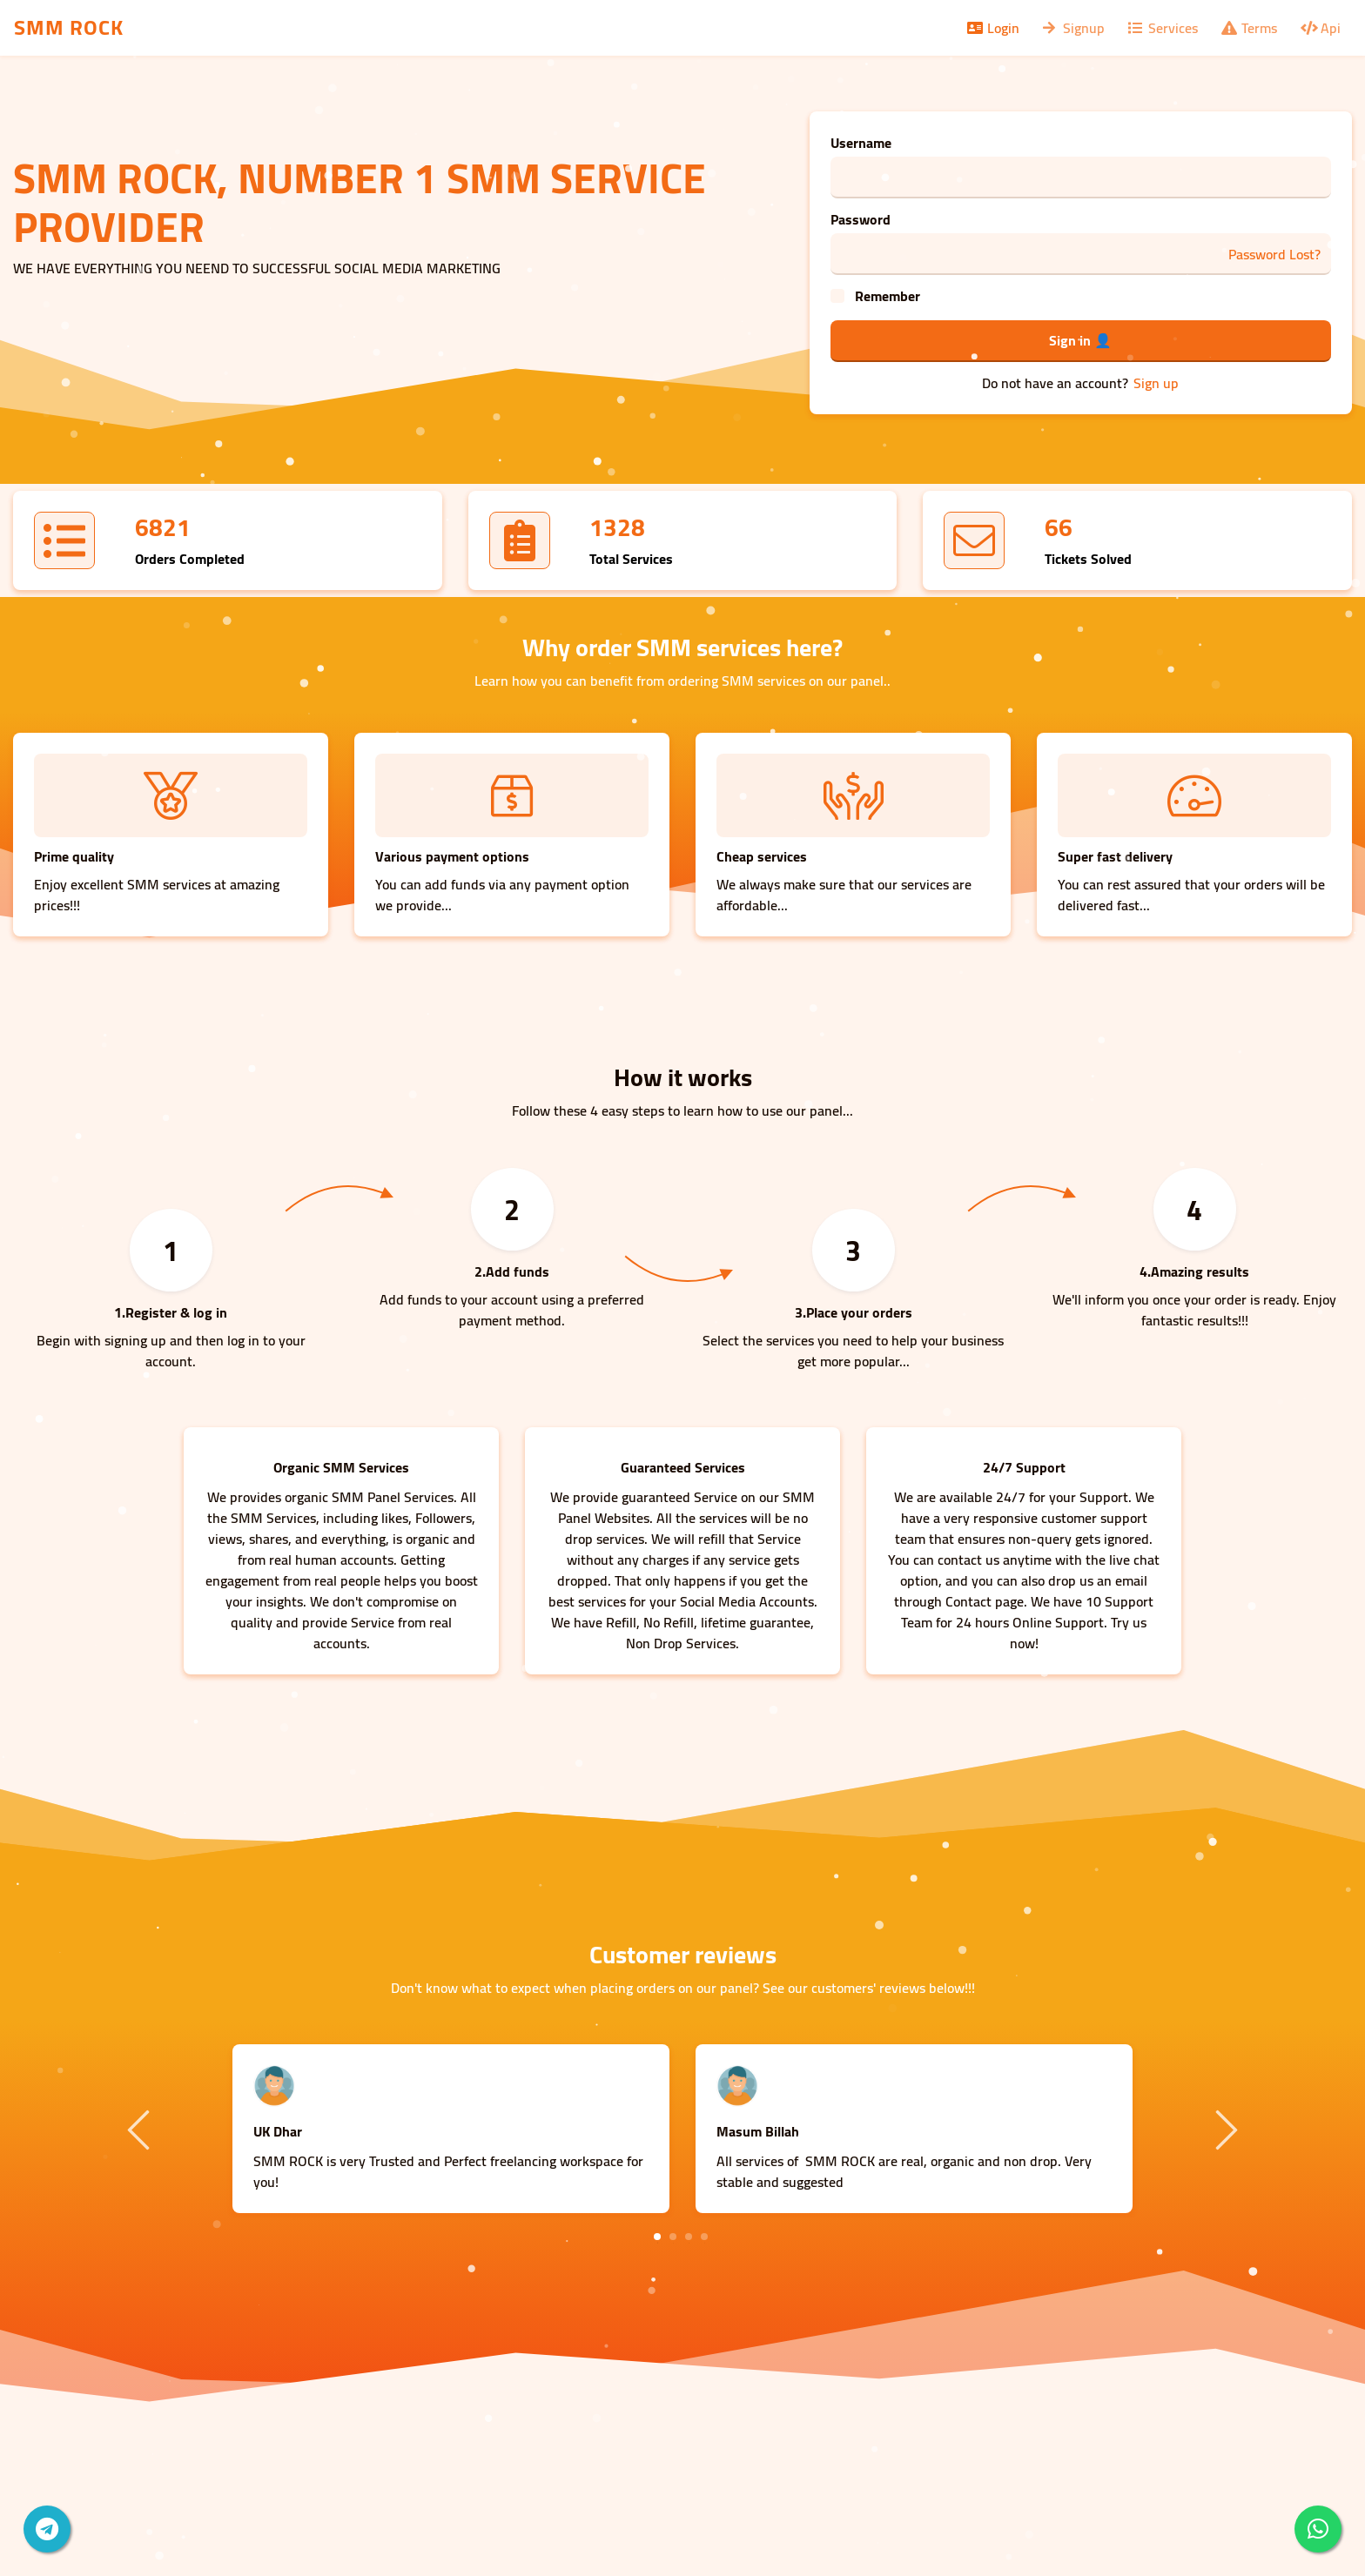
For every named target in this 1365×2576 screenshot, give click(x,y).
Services (1162, 28)
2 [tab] (672, 2236)
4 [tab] (704, 2236)
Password (860, 219)
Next (1224, 2129)
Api (1319, 28)
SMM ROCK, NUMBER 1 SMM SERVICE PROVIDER (359, 201)
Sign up (1156, 382)
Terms (1248, 28)
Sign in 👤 (1080, 340)
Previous (141, 2129)
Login (992, 28)
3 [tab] (688, 2236)
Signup (1072, 28)
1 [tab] (657, 2236)
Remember (887, 295)
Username (860, 142)
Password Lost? (1274, 254)
